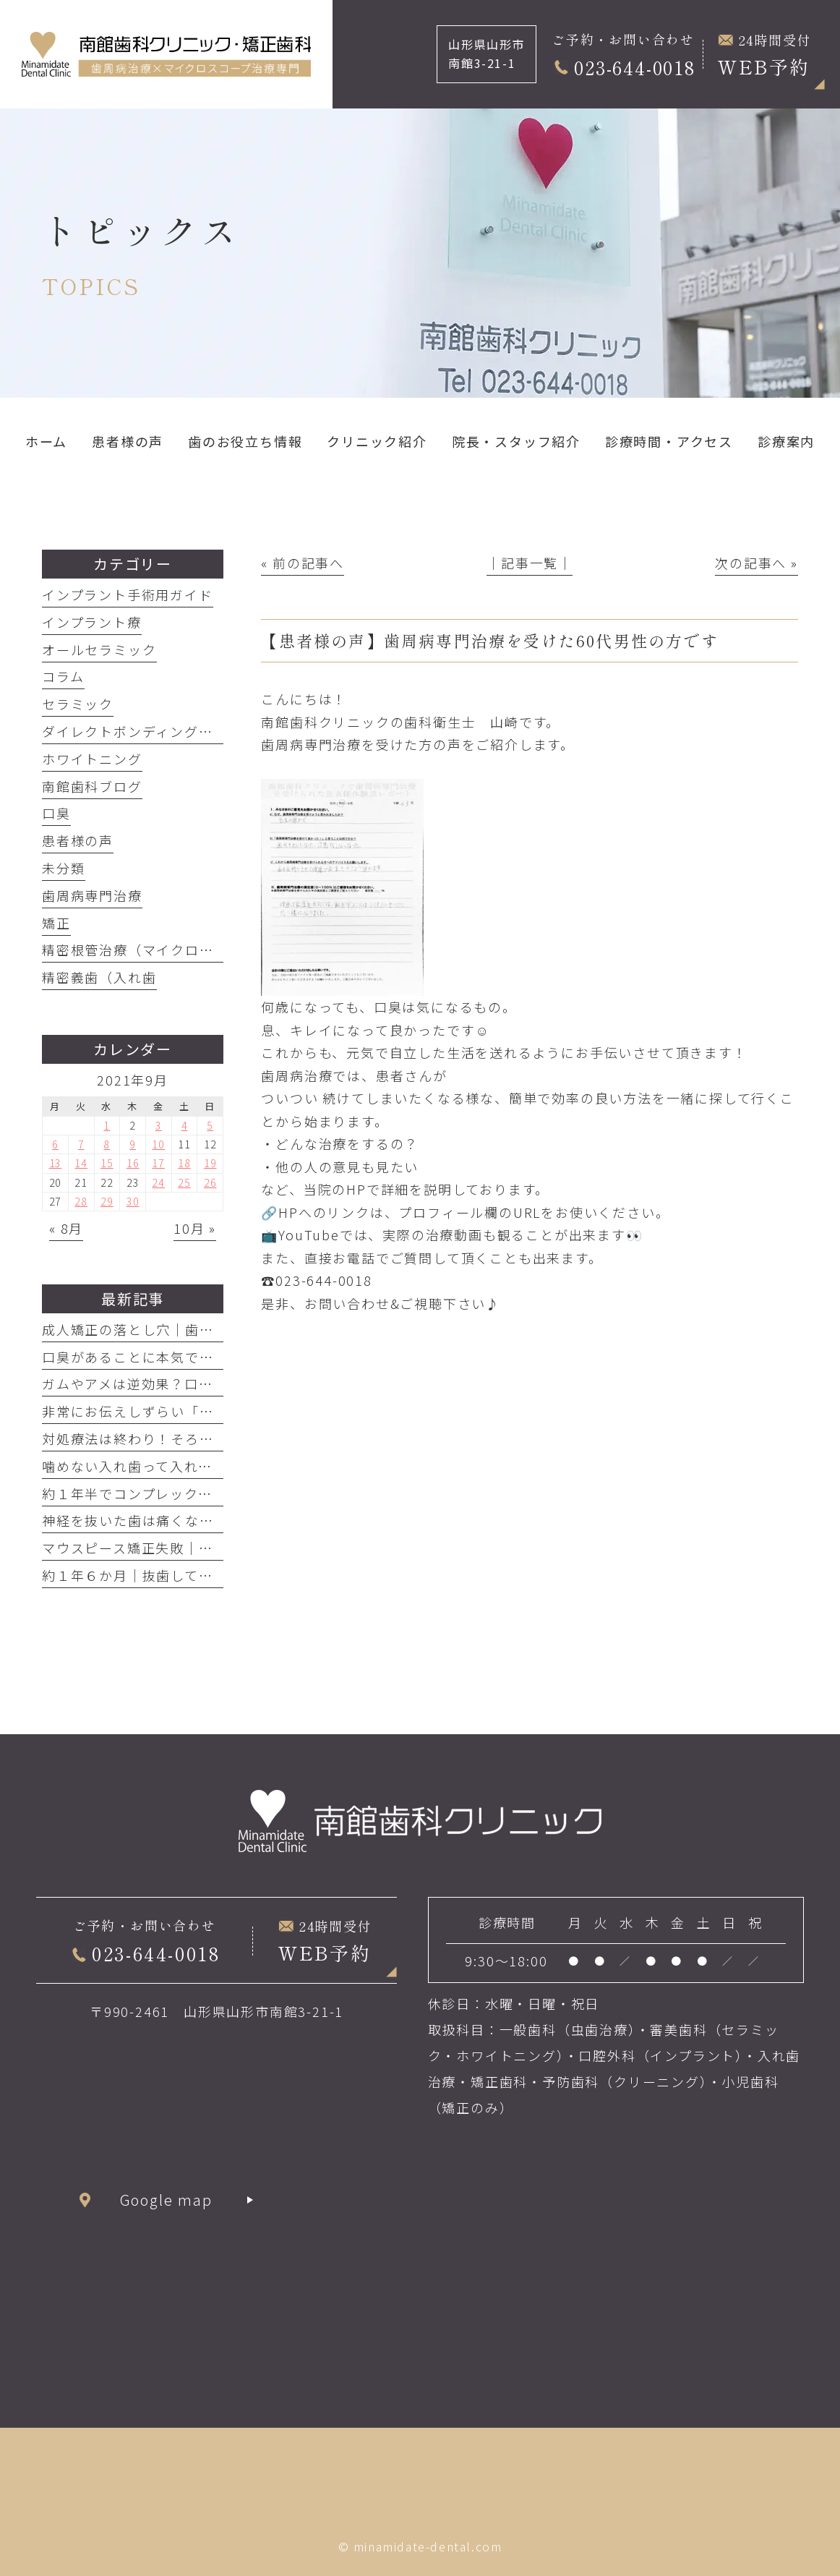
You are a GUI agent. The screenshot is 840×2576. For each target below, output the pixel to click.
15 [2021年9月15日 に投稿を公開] (106, 1163)
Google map (166, 2199)
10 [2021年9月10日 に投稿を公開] (158, 1144)
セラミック (77, 703)
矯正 (56, 922)
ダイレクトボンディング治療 (134, 731)
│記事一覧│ (530, 562)
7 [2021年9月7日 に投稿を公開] (81, 1144)
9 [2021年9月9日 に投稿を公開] (132, 1144)
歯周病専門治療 (92, 895)
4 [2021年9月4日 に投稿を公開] (184, 1125)
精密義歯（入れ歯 (99, 977)
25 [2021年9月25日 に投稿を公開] (184, 1182)
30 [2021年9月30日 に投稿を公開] (133, 1201)
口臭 (56, 812)
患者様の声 (77, 840)
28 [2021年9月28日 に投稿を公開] (80, 1201)
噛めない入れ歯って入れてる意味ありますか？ (191, 1466)
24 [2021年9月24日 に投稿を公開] (158, 1182)
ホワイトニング (92, 758)
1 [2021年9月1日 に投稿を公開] (106, 1125)
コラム (63, 676)
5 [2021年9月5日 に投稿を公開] (210, 1125)
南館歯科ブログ (92, 786)
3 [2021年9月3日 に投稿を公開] (158, 1125)
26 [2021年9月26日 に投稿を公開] (210, 1182)
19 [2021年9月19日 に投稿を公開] (210, 1163)
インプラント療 (92, 622)
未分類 (63, 867)
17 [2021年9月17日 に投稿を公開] (158, 1163)
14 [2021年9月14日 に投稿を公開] (80, 1163)
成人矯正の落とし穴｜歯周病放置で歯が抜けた (192, 1329)
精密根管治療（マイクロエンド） (149, 949)
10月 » (194, 1228)
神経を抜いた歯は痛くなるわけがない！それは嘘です (213, 1520)
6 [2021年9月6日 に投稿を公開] (55, 1144)
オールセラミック (99, 649)
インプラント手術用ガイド (127, 594)
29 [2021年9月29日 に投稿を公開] (106, 1201)
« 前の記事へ (302, 562)
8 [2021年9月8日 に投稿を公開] (106, 1144)
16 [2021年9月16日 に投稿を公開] (133, 1163)
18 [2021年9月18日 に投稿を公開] (184, 1163)
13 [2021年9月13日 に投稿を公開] (55, 1163)
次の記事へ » (756, 562)
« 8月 (66, 1228)
